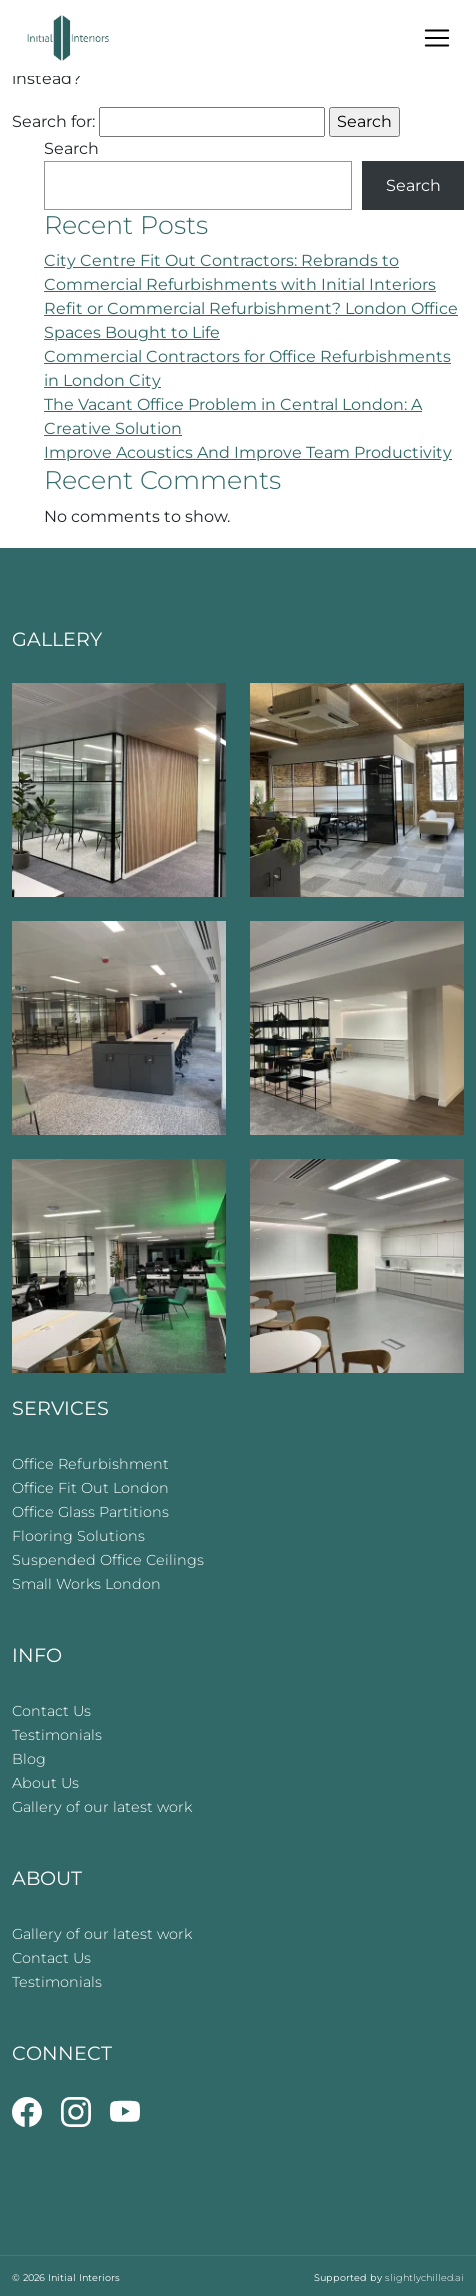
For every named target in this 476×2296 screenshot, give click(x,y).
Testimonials (57, 1735)
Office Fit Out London (90, 1488)
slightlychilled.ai (424, 2277)
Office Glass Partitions (90, 1512)
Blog (29, 1759)
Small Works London (86, 1584)
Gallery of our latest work (102, 1807)
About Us (45, 1783)
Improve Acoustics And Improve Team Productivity (248, 452)
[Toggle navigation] (437, 38)
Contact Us (51, 1711)
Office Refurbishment (90, 1464)
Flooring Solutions (78, 1536)
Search (71, 148)
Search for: (53, 121)
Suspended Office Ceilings (108, 1560)
